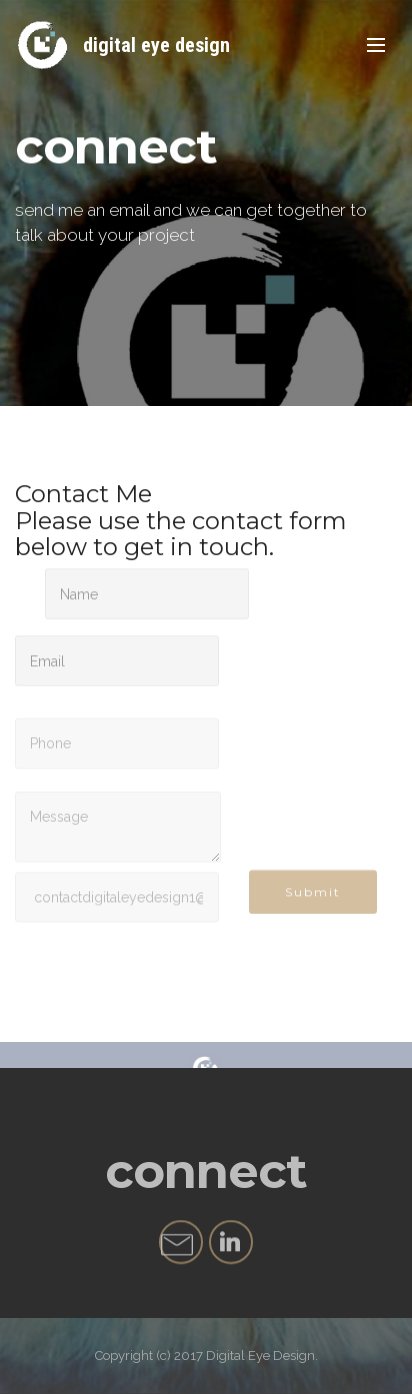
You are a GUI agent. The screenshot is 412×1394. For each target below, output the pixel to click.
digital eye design (156, 45)
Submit (313, 897)
